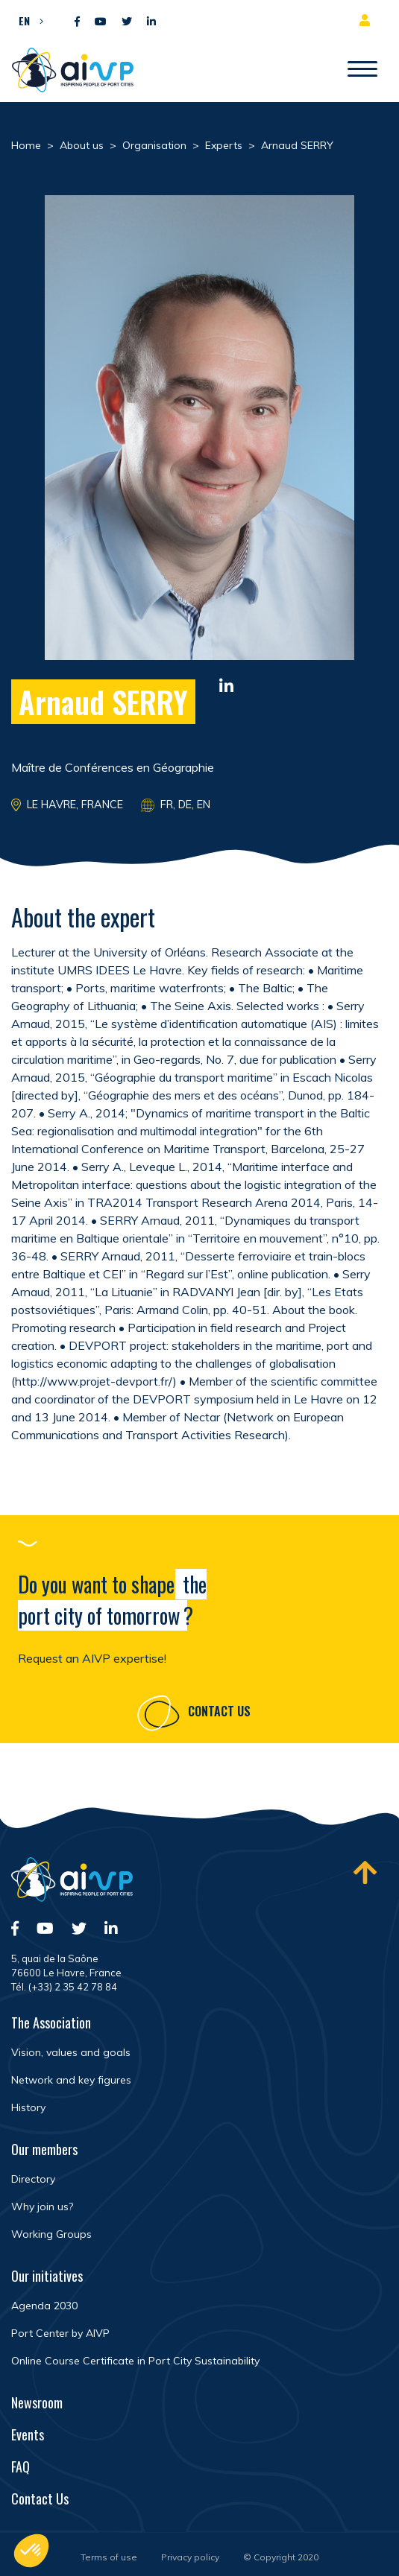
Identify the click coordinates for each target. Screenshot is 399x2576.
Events (27, 2434)
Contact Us (219, 1713)
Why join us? (42, 2206)
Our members (44, 2149)
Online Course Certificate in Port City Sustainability (135, 2360)
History (28, 2107)
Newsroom (37, 2402)
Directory (33, 2179)
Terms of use (109, 2557)
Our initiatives (47, 2275)
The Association (51, 2022)
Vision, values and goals (71, 2052)
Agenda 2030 (44, 2305)
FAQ (20, 2466)
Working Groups (51, 2234)
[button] (27, 20)
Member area (367, 20)
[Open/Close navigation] (362, 70)
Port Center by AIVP (60, 2333)
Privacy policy (190, 2557)
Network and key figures (71, 2080)
